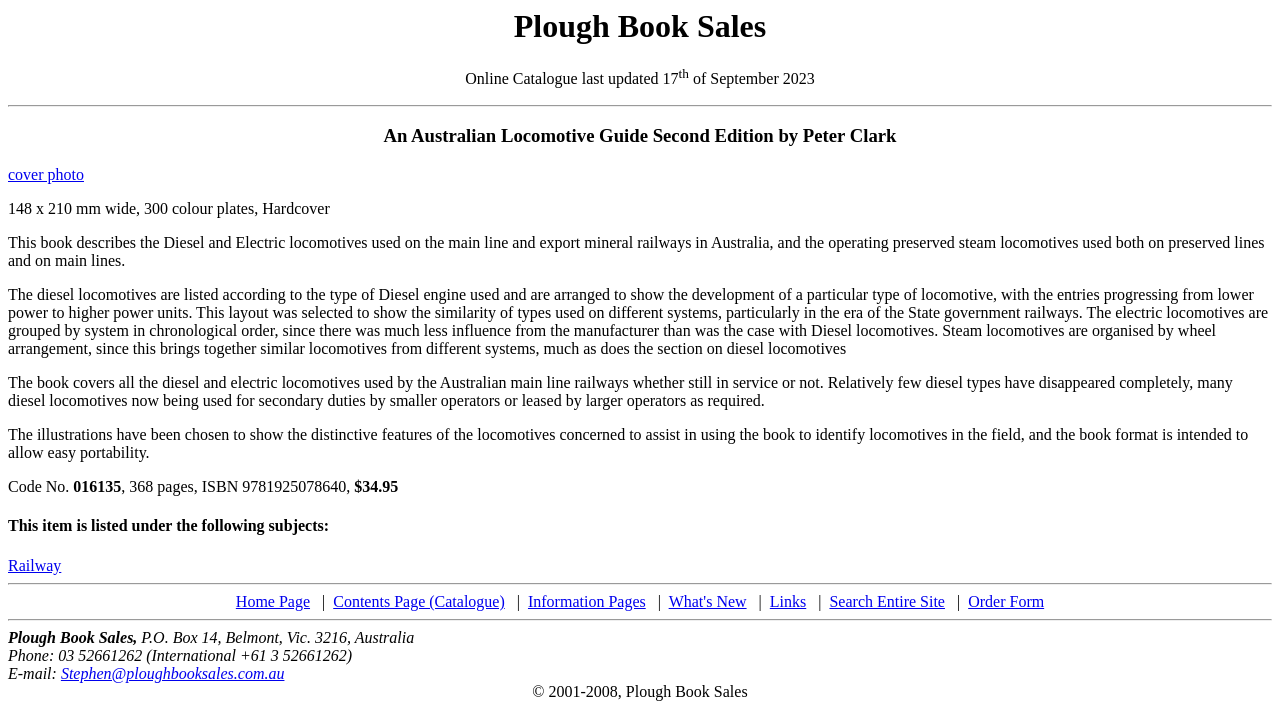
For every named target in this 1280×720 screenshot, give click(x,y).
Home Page (273, 601)
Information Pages (587, 601)
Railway (34, 565)
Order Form (1006, 601)
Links (788, 601)
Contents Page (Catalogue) (419, 601)
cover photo (46, 174)
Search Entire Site (887, 601)
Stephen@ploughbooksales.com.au (173, 673)
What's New (708, 601)
